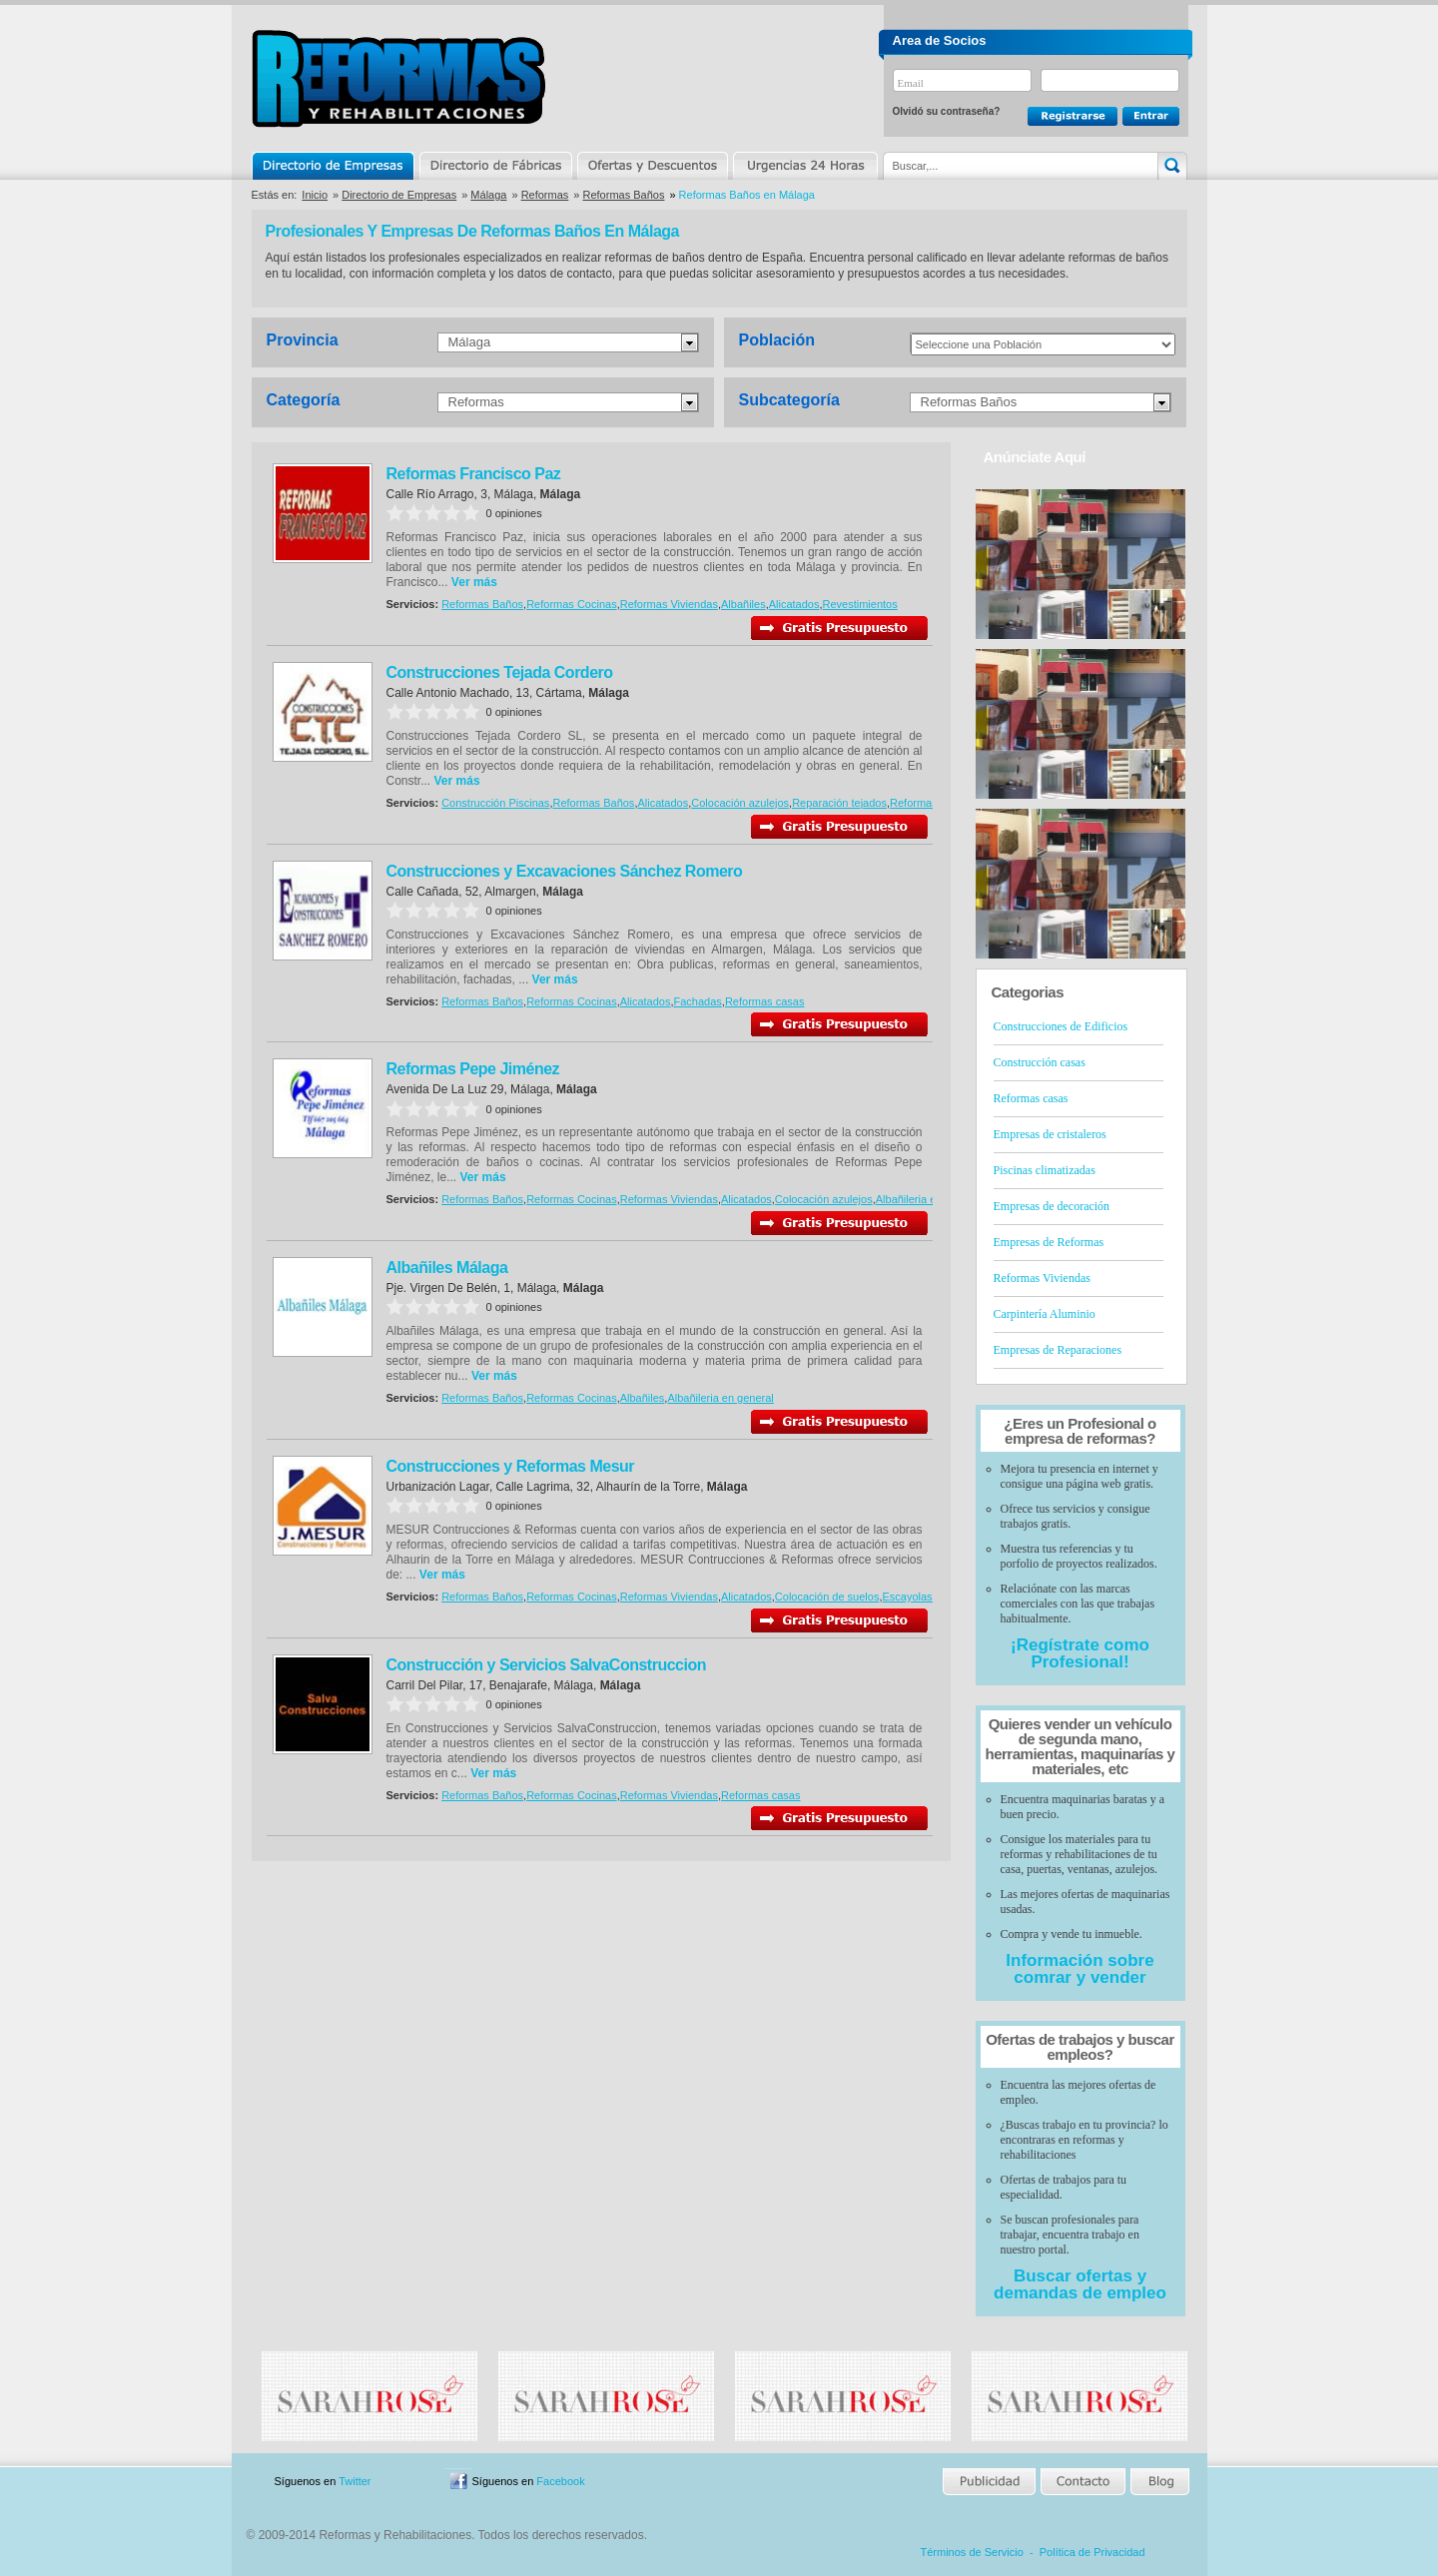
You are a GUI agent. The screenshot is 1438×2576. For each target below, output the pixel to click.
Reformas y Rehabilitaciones (398, 78)
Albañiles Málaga (447, 1267)
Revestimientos (860, 604)
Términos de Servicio (972, 2552)
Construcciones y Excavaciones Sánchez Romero (564, 871)
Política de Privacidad (1092, 2552)
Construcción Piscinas (495, 803)
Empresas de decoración (1052, 1206)
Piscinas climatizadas (1044, 1170)
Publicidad (990, 2481)
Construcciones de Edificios (1061, 1026)
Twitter (354, 2481)
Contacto (1082, 2481)
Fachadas (698, 1001)
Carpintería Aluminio (1044, 1314)
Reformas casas (929, 803)
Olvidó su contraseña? (947, 111)
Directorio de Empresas (334, 166)
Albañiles (743, 604)
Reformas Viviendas (669, 604)
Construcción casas (1039, 1062)
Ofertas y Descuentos (652, 166)
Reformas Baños (624, 195)
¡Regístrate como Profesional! (1080, 1653)
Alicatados (794, 604)
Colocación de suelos (827, 1597)
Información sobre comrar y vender (1079, 1969)
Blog (1158, 2481)
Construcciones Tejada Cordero (499, 672)
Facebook (560, 2481)
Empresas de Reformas (1049, 1242)
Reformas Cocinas (571, 604)
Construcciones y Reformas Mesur (510, 1466)
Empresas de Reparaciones (1058, 1350)
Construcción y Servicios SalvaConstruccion (546, 1664)
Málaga (488, 195)
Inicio (315, 195)
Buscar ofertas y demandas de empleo (1080, 2284)
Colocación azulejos (740, 803)
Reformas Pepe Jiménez (473, 1068)
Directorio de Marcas (495, 166)
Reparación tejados (839, 803)
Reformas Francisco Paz (473, 473)
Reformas (545, 195)
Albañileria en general (929, 1199)
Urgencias (804, 166)
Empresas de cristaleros (1050, 1134)
